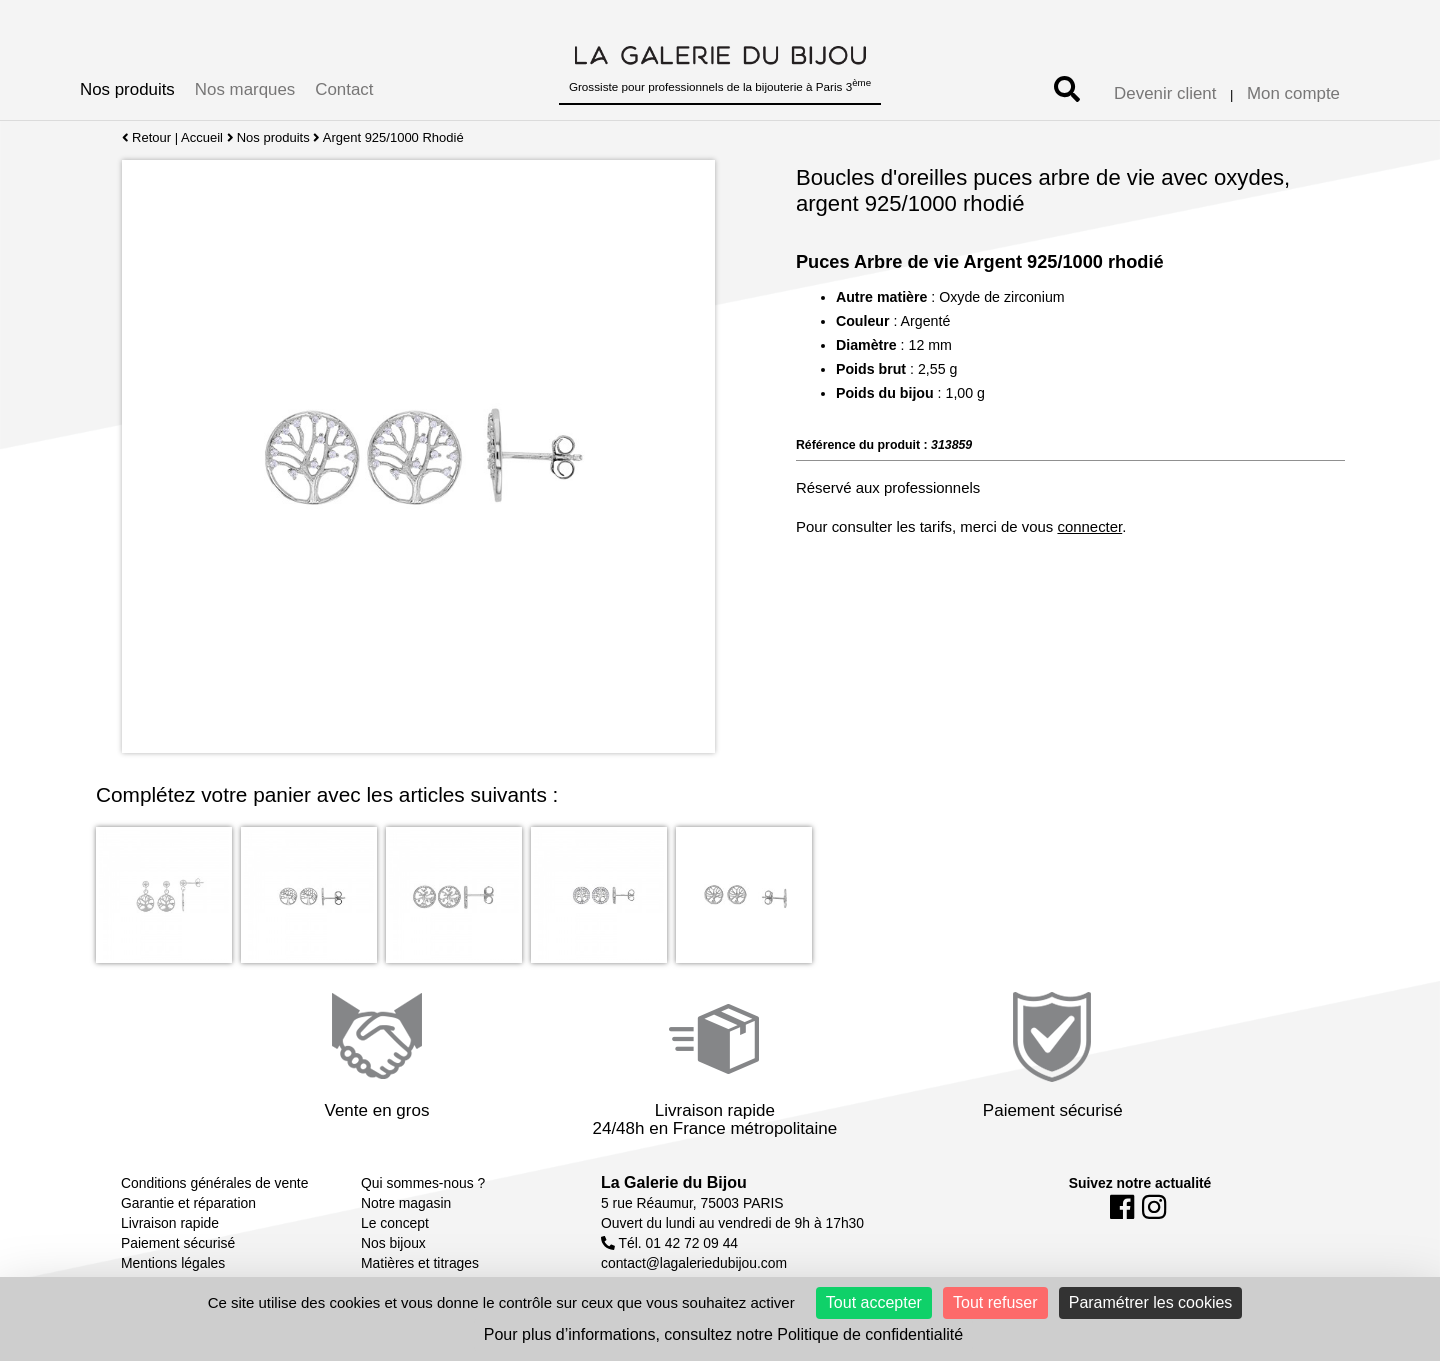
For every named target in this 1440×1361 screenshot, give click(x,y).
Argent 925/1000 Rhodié (393, 137)
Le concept (395, 1223)
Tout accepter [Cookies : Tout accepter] (874, 1302)
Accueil (202, 137)
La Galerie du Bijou (674, 1182)
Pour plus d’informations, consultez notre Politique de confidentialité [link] (723, 1334)
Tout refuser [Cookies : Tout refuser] (995, 1302)
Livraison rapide (170, 1223)
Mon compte (1293, 93)
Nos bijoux (393, 1243)
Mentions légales (173, 1263)
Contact (344, 89)
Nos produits (127, 89)
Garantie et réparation (188, 1203)
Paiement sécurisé (178, 1243)
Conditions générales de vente (214, 1183)
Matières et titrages (420, 1263)
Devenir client (1165, 93)
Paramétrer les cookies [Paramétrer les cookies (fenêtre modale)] (1151, 1302)
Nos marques (245, 89)
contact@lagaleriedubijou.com (694, 1263)
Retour (146, 137)
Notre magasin (406, 1203)
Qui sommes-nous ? (423, 1183)
